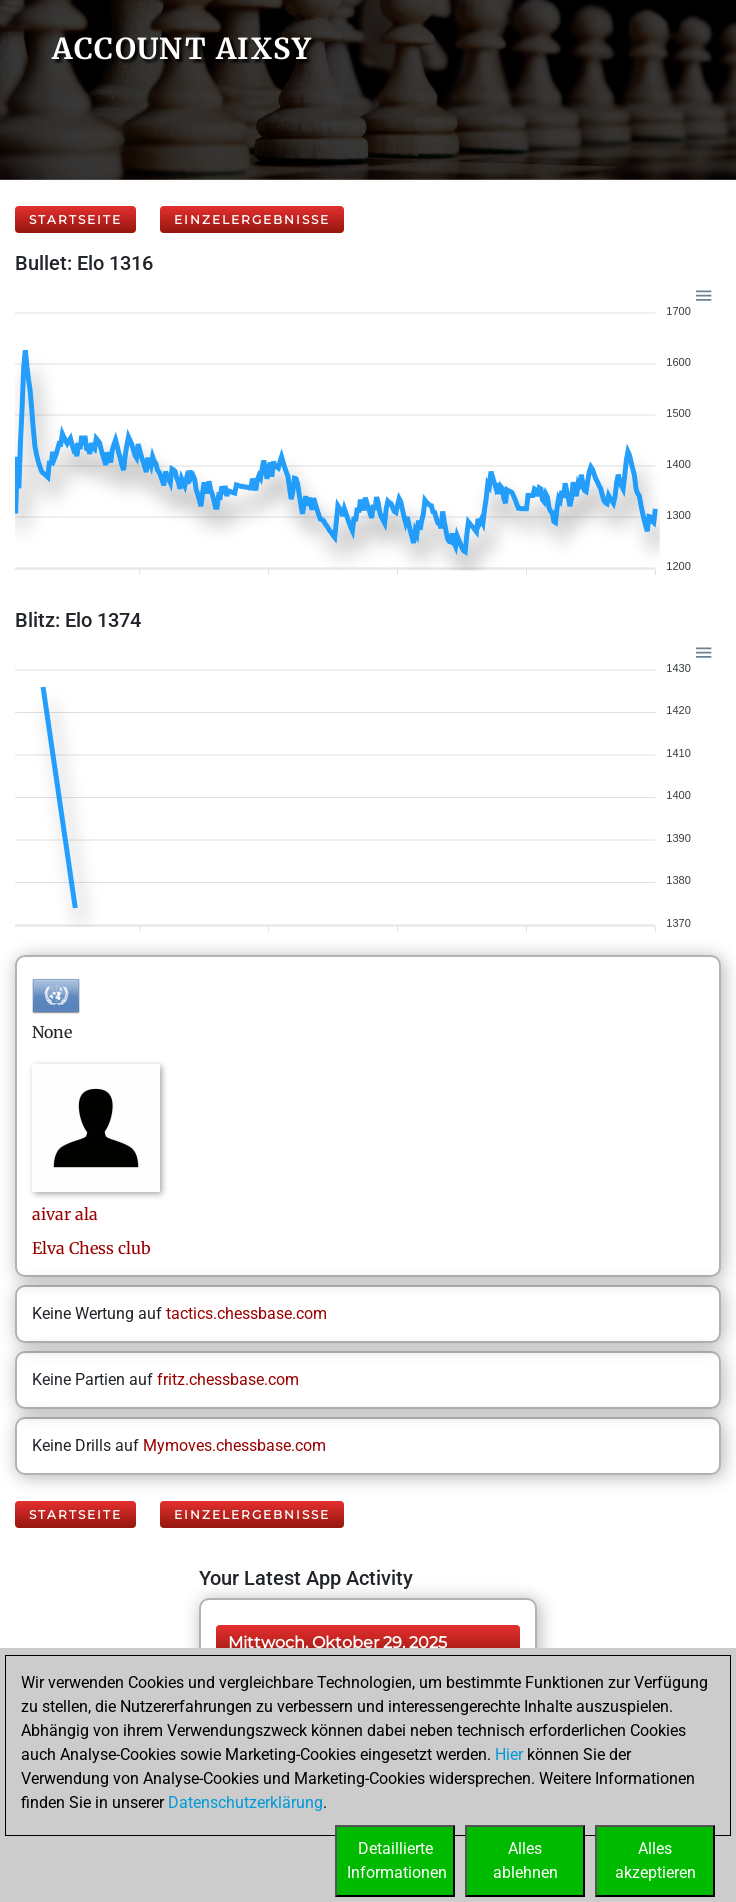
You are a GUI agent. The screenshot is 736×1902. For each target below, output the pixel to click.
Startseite (75, 219)
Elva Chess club (91, 1248)
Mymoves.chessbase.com (234, 1445)
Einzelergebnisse (252, 219)
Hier (509, 1754)
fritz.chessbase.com (228, 1379)
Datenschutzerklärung (245, 1802)
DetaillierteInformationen (397, 1860)
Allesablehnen (525, 1860)
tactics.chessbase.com (246, 1313)
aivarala (65, 1214)
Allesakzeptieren (655, 1860)
